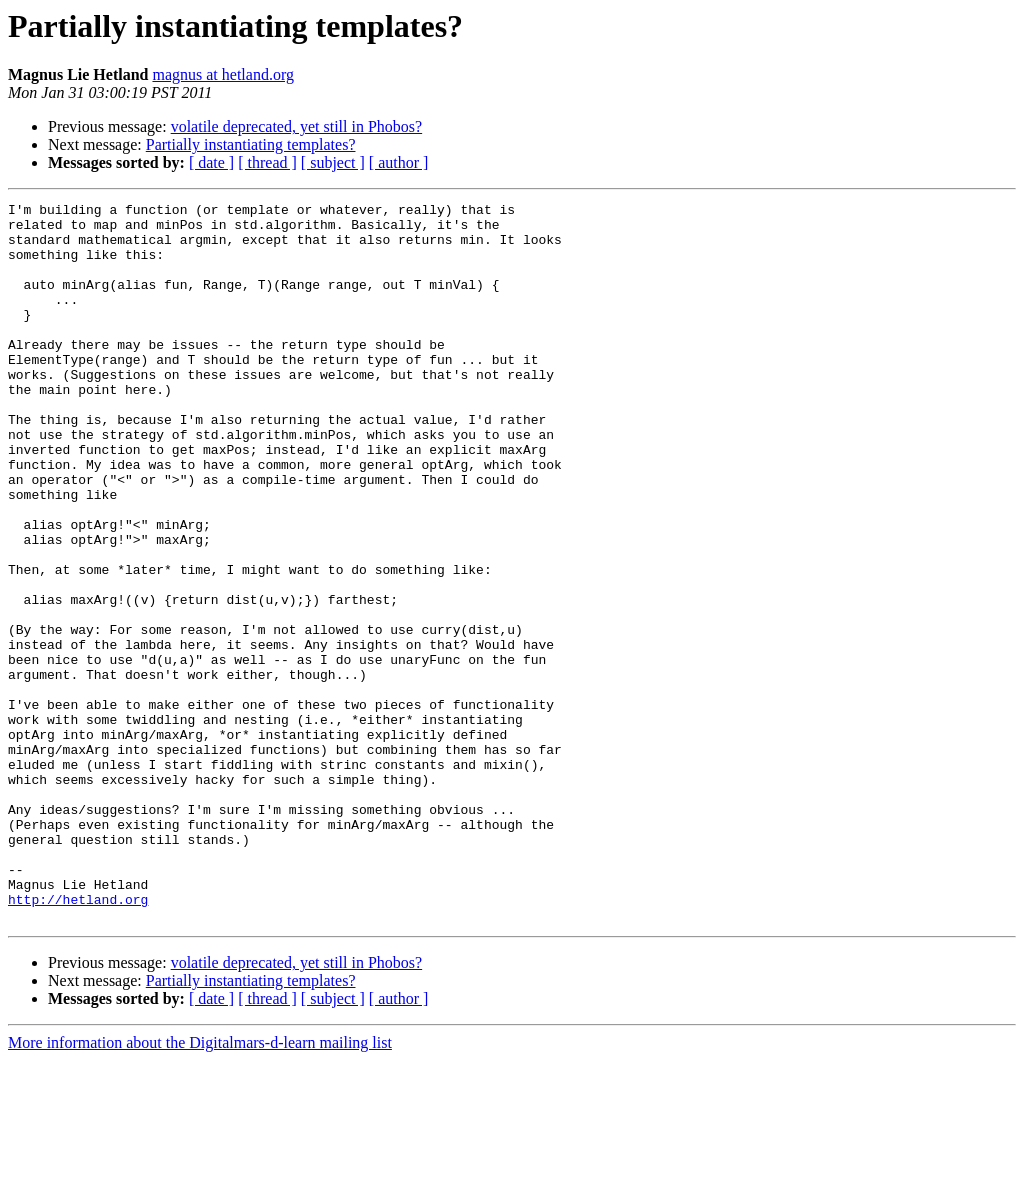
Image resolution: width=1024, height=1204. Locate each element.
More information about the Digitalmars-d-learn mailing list (200, 1186)
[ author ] (399, 162)
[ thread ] (267, 162)
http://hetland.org (78, 1040)
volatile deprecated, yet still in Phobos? (297, 126)
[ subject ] (333, 162)
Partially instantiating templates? (251, 144)
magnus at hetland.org (222, 74)
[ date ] (211, 162)
